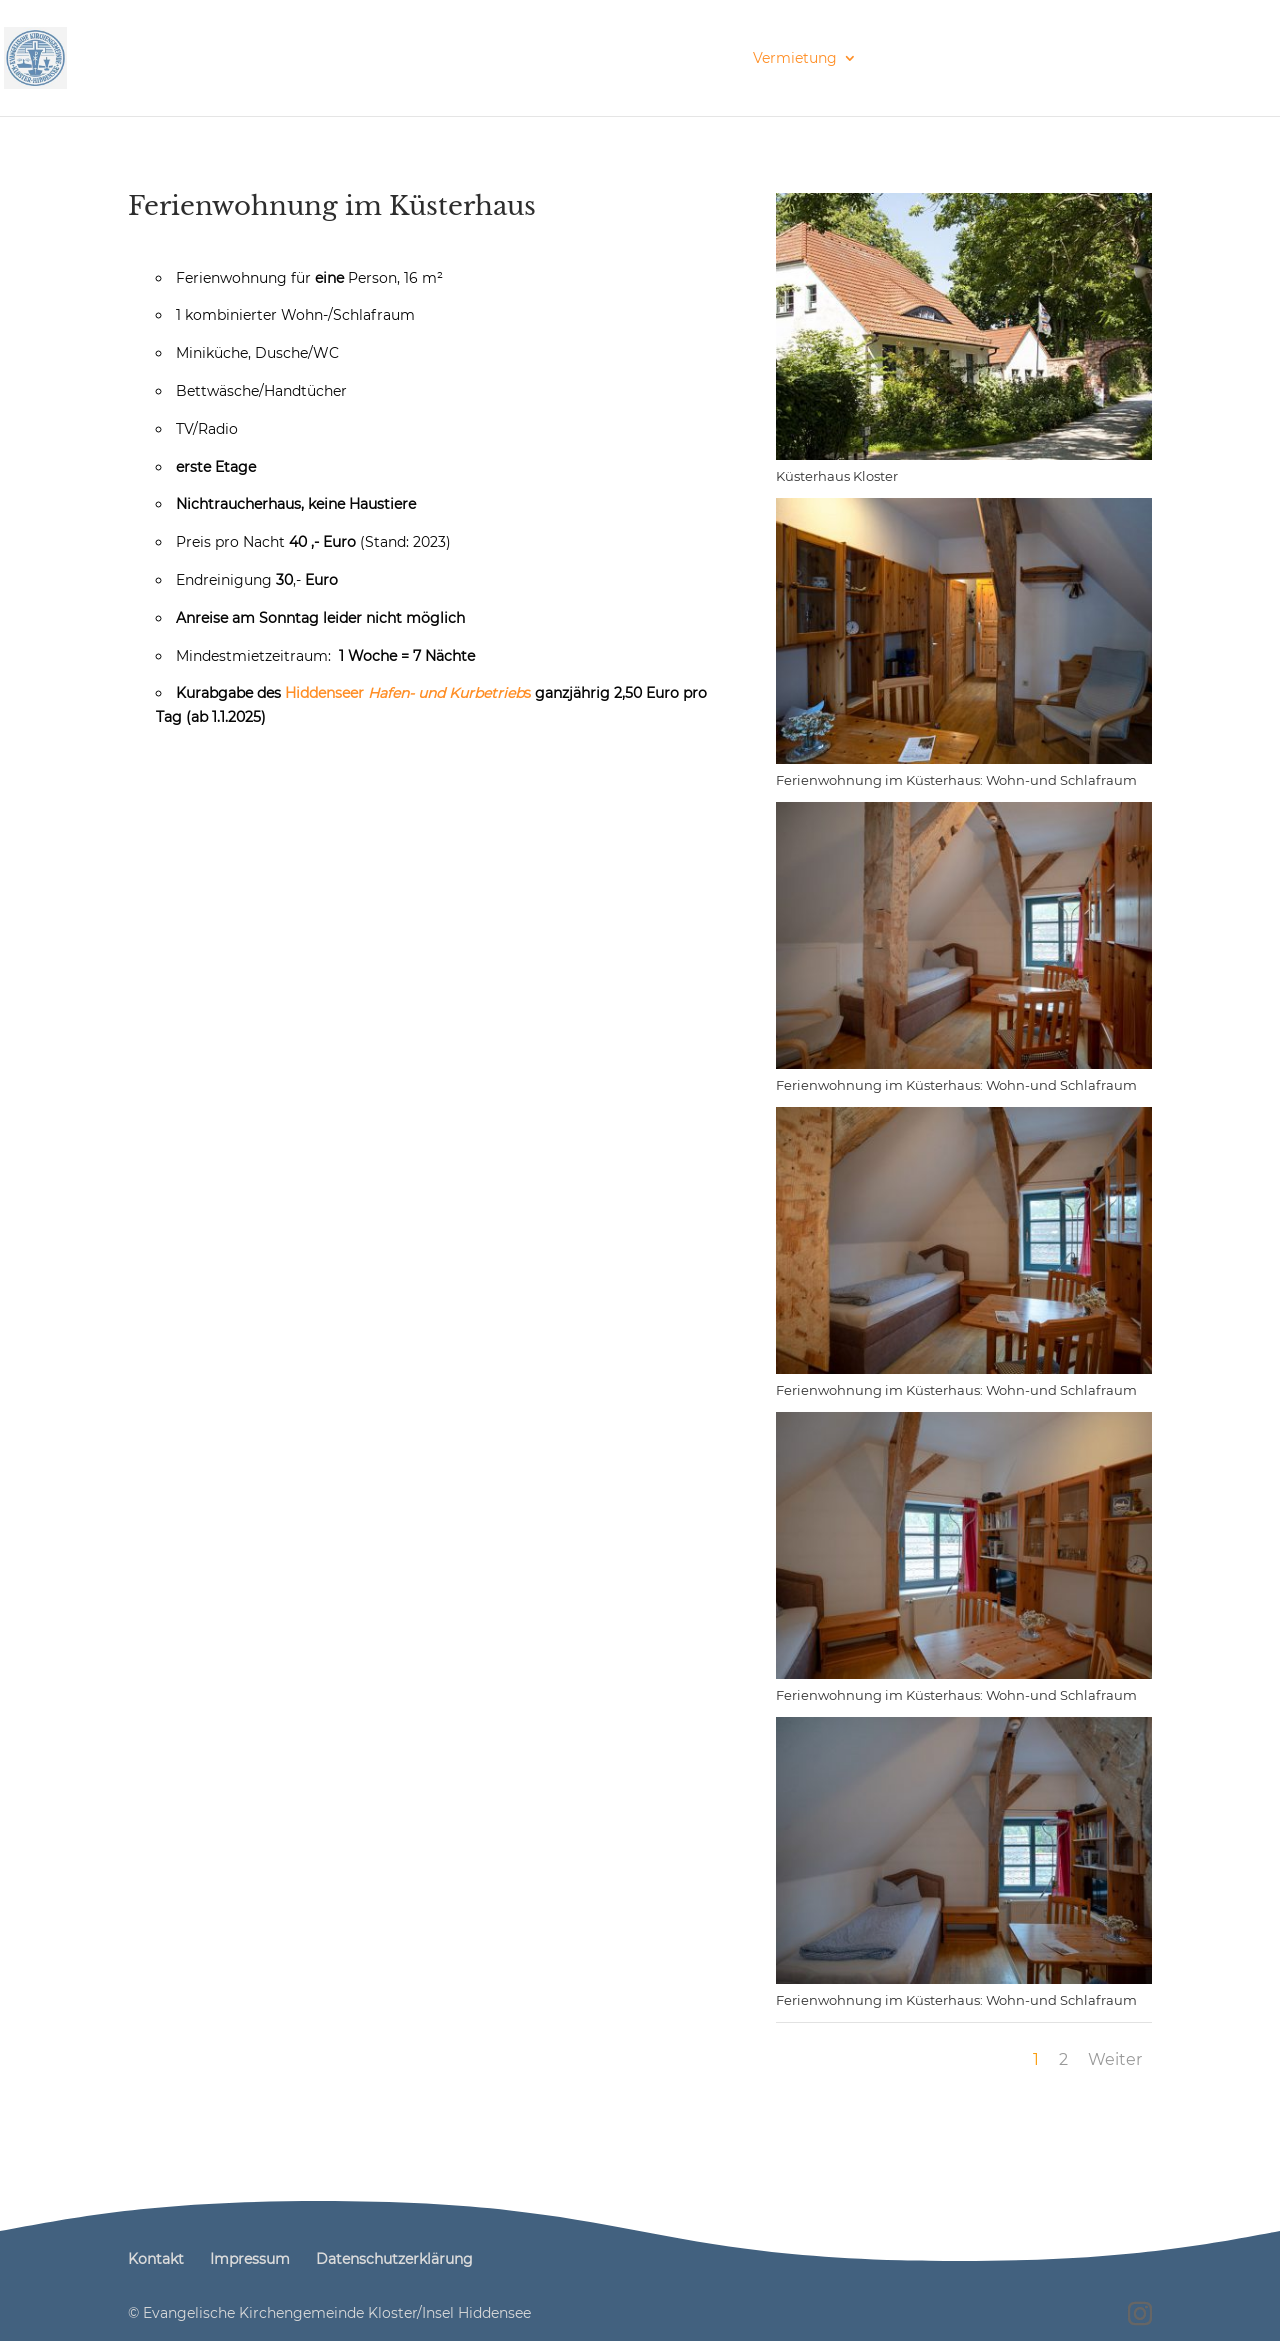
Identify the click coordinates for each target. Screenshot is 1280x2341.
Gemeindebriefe (671, 59)
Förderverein (928, 59)
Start (165, 59)
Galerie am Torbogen (1092, 59)
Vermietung (795, 59)
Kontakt (1220, 59)
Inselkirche (369, 59)
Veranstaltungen (511, 59)
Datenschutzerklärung (394, 2259)
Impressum (250, 2259)
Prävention (247, 59)
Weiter (1115, 2059)
